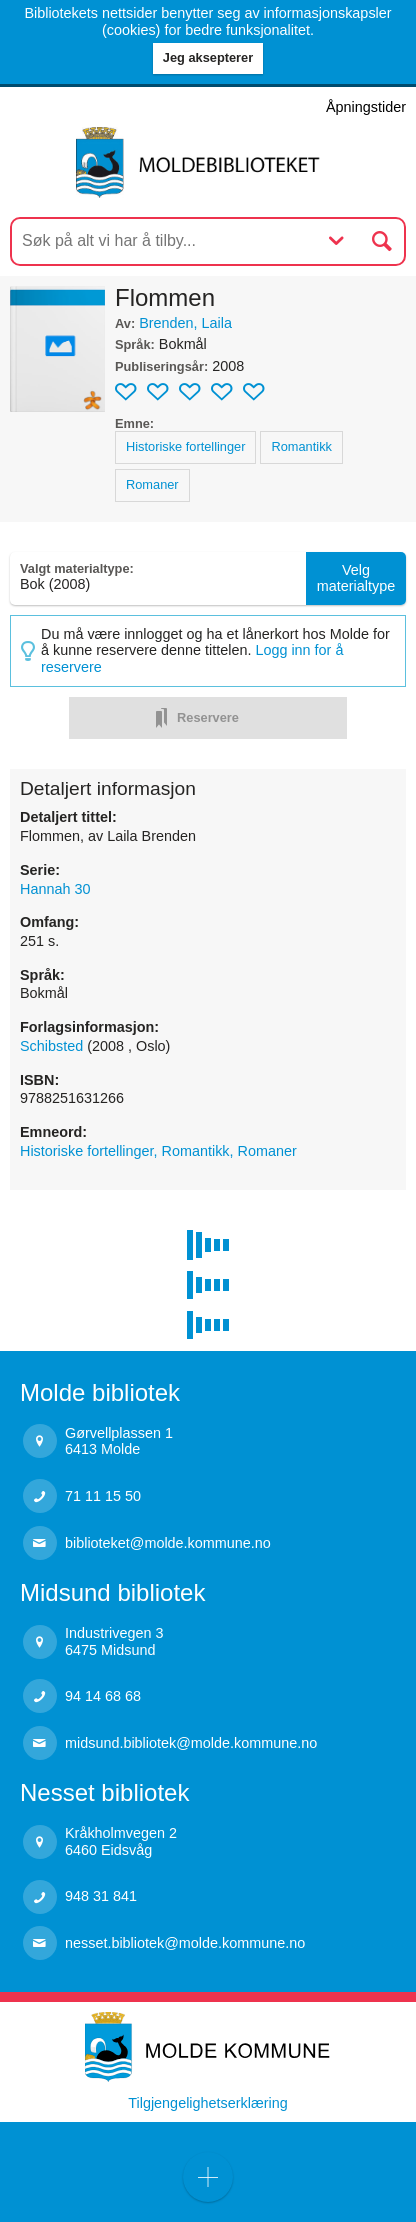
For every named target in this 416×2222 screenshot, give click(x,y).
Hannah (55, 889)
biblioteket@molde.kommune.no (168, 1543)
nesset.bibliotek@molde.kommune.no (185, 1943)
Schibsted (53, 1046)
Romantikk (301, 446)
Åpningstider (366, 107)
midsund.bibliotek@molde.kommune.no (191, 1743)
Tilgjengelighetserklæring (207, 2103)
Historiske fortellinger (185, 446)
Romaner (152, 484)
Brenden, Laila (185, 323)
